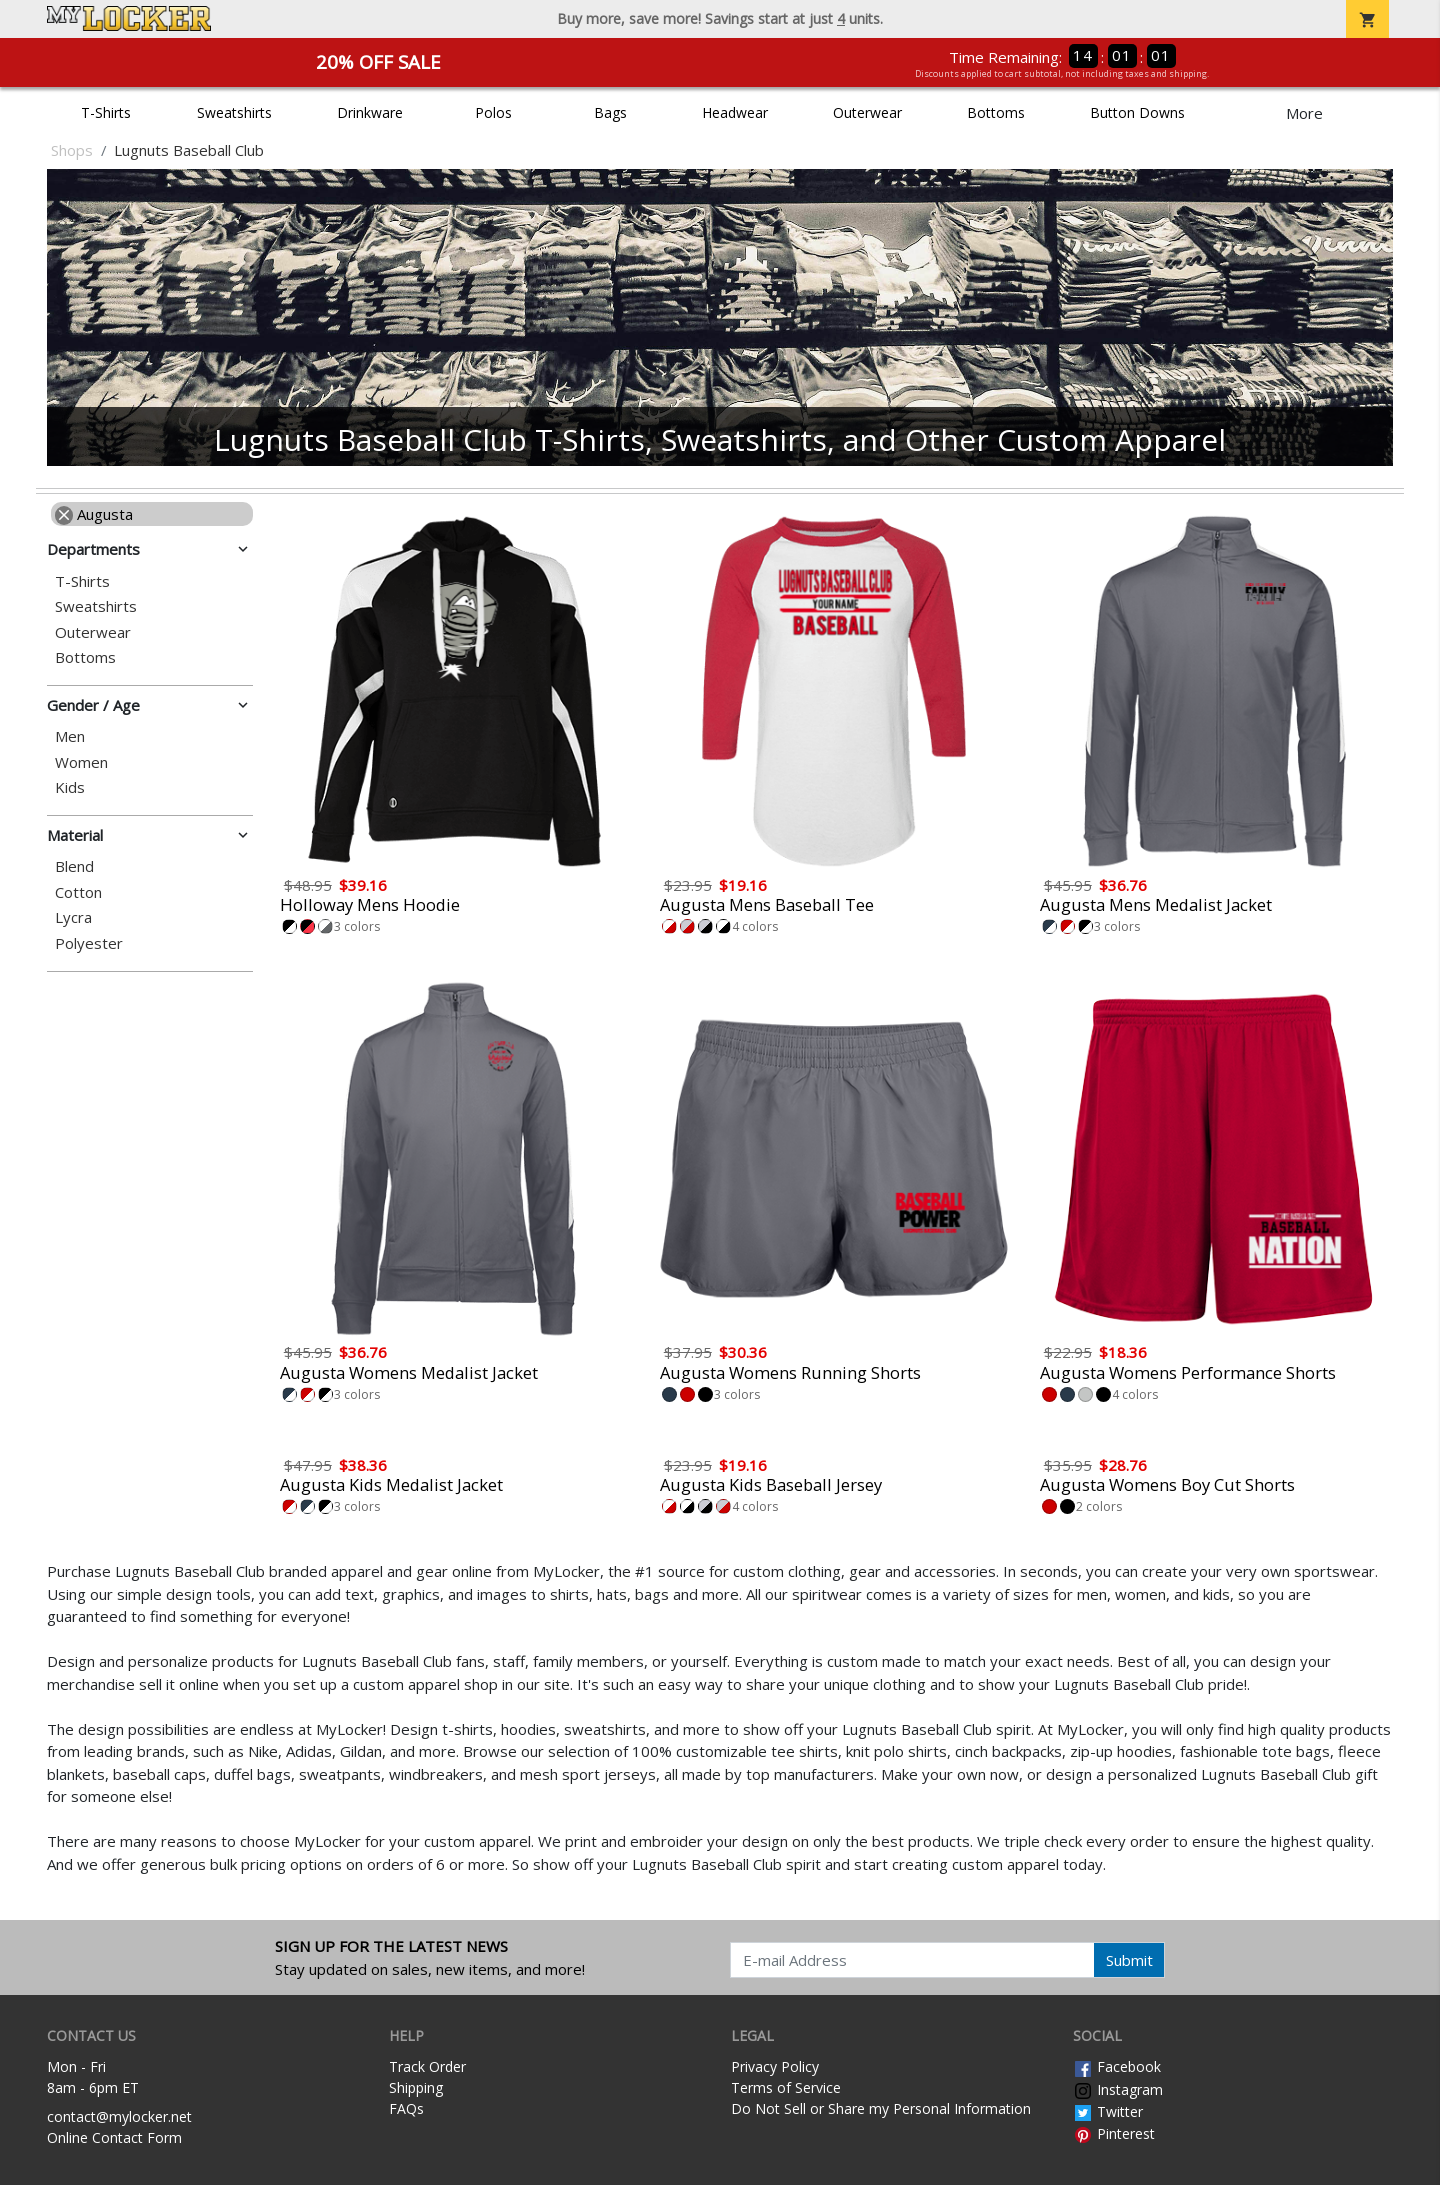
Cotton (78, 892)
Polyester (89, 943)
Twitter (1108, 2111)
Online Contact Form (114, 2137)
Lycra (73, 917)
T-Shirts (106, 112)
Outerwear (867, 112)
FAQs (406, 2108)
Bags (610, 112)
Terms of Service (786, 2087)
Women (81, 762)
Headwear (735, 112)
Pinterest (1114, 2133)
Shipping (416, 2087)
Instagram (1118, 2089)
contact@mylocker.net (119, 2116)
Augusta (94, 514)
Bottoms (996, 112)
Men (70, 736)
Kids (70, 787)
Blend (74, 866)
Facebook (1117, 2066)
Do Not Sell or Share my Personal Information (881, 2108)
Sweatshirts (234, 112)
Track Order (427, 2066)
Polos (493, 112)
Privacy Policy (775, 2066)
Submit (1129, 1960)
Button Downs (1137, 112)
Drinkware (370, 112)
